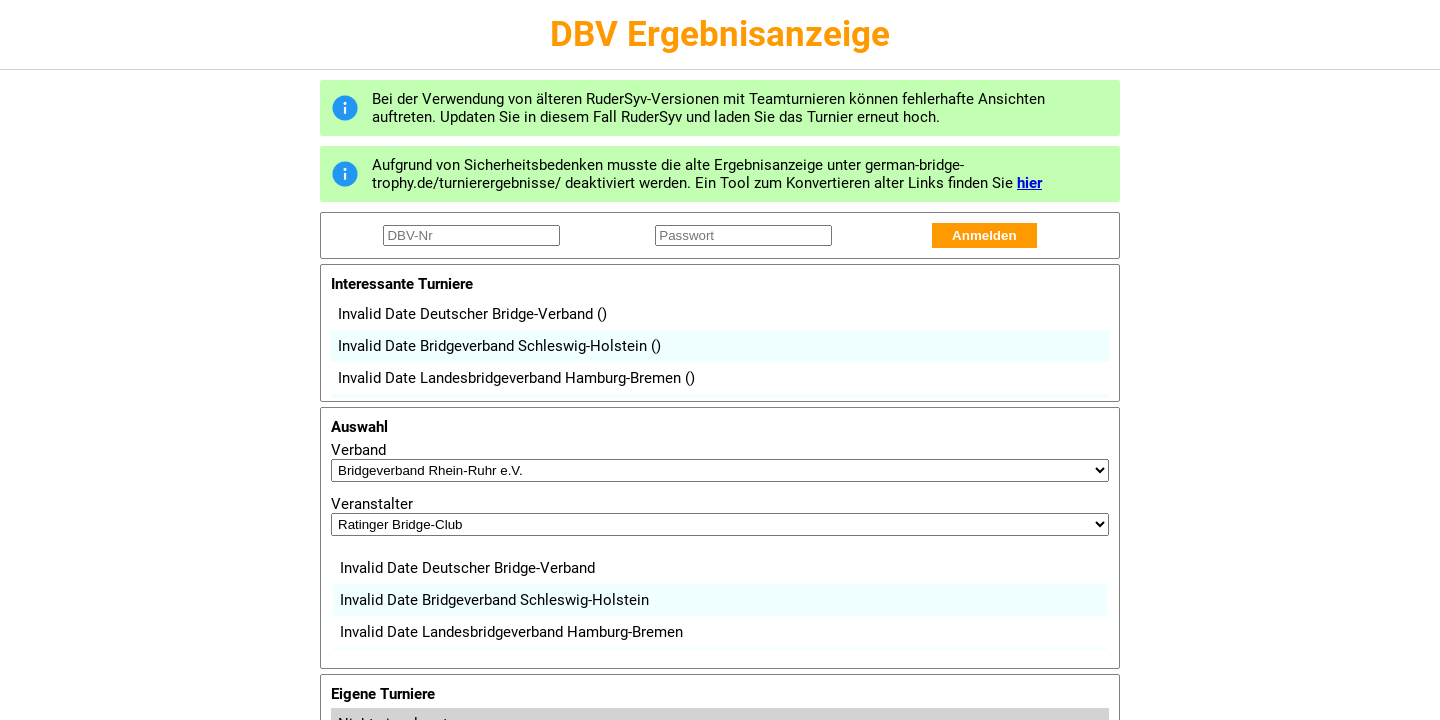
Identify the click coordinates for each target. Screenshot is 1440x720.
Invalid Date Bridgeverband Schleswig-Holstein (499, 346)
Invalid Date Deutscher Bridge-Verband (472, 314)
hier (1029, 183)
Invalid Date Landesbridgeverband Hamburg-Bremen (516, 378)
